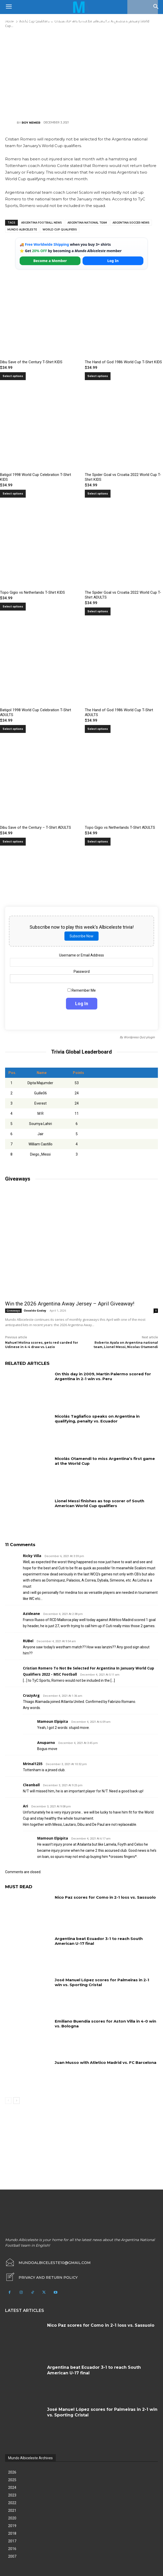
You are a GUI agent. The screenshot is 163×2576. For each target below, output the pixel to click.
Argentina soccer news (131, 222)
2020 (12, 2518)
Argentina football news (41, 222)
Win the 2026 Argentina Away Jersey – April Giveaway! (69, 1304)
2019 (12, 2526)
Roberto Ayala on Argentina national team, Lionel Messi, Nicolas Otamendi (125, 1345)
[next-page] (16, 2100)
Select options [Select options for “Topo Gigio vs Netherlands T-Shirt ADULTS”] (97, 841)
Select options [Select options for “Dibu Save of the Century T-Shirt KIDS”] (13, 376)
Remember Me (81, 990)
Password (82, 971)
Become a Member (50, 260)
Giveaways (13, 1310)
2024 (12, 2488)
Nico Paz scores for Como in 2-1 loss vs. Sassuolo (105, 1897)
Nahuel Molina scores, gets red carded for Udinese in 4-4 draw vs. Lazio (41, 1345)
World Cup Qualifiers (60, 229)
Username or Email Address (81, 955)
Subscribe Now (81, 936)
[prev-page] (8, 2100)
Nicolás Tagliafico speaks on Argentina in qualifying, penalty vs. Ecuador (97, 1419)
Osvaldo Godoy (35, 1310)
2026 (12, 2472)
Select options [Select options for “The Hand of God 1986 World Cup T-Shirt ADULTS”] (97, 729)
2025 (12, 2480)
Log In (112, 260)
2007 (12, 2556)
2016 (12, 2549)
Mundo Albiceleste (22, 229)
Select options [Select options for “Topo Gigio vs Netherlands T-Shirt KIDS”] (13, 606)
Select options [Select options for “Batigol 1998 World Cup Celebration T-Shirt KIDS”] (13, 493)
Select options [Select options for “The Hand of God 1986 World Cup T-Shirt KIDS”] (97, 376)
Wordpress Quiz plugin (139, 1037)
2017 (12, 2541)
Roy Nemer (31, 122)
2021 (12, 2510)
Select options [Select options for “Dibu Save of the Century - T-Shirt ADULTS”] (13, 841)
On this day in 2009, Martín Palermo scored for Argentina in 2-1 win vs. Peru (103, 1376)
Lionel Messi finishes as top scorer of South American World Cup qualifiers (99, 1503)
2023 (12, 2495)
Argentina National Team (87, 222)
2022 (12, 2503)
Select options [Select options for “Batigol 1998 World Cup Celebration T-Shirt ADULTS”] (13, 729)
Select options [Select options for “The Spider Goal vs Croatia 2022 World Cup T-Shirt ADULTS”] (97, 611)
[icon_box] (41, 2277)
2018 (12, 2533)
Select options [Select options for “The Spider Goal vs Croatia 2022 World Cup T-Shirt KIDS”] (97, 493)
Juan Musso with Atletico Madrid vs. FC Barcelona (105, 2062)
